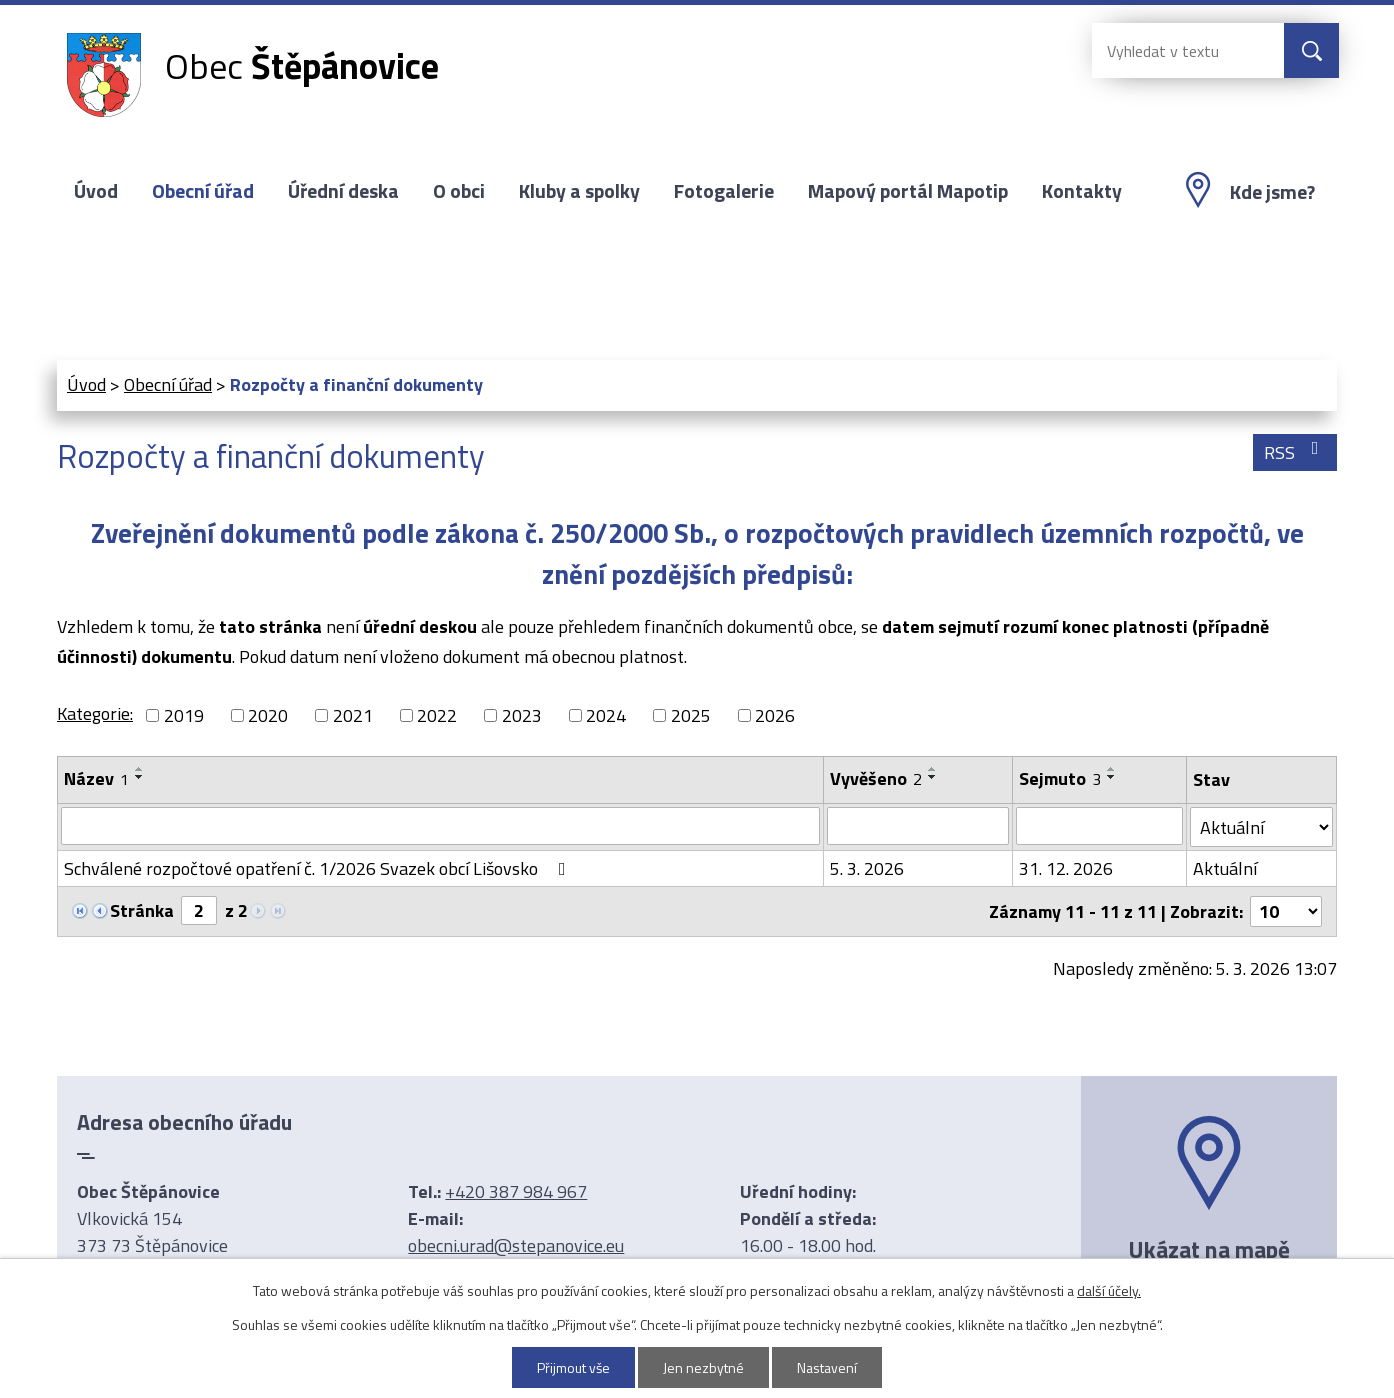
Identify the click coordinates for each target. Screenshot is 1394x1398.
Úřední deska (343, 191)
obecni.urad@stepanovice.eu (516, 1245)
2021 (353, 715)
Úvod (96, 191)
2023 (522, 715)
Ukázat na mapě (1209, 1249)
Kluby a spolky (579, 191)
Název (96, 778)
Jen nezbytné (704, 1367)
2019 (184, 715)
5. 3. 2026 (867, 868)
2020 (268, 715)
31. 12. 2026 (1066, 868)
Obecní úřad (203, 191)
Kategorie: (95, 713)
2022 (437, 715)
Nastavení (828, 1367)
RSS (1295, 452)
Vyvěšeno (876, 778)
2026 (775, 715)
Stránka (142, 910)
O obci (459, 191)
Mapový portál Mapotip (908, 191)
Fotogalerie (724, 191)
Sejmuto (1060, 778)
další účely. (1109, 1290)
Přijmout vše (574, 1367)
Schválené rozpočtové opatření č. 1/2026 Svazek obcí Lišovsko (319, 868)
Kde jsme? (1272, 192)
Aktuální (1225, 868)
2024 (606, 715)
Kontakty (1082, 191)
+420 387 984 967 (516, 1191)
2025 (691, 715)
